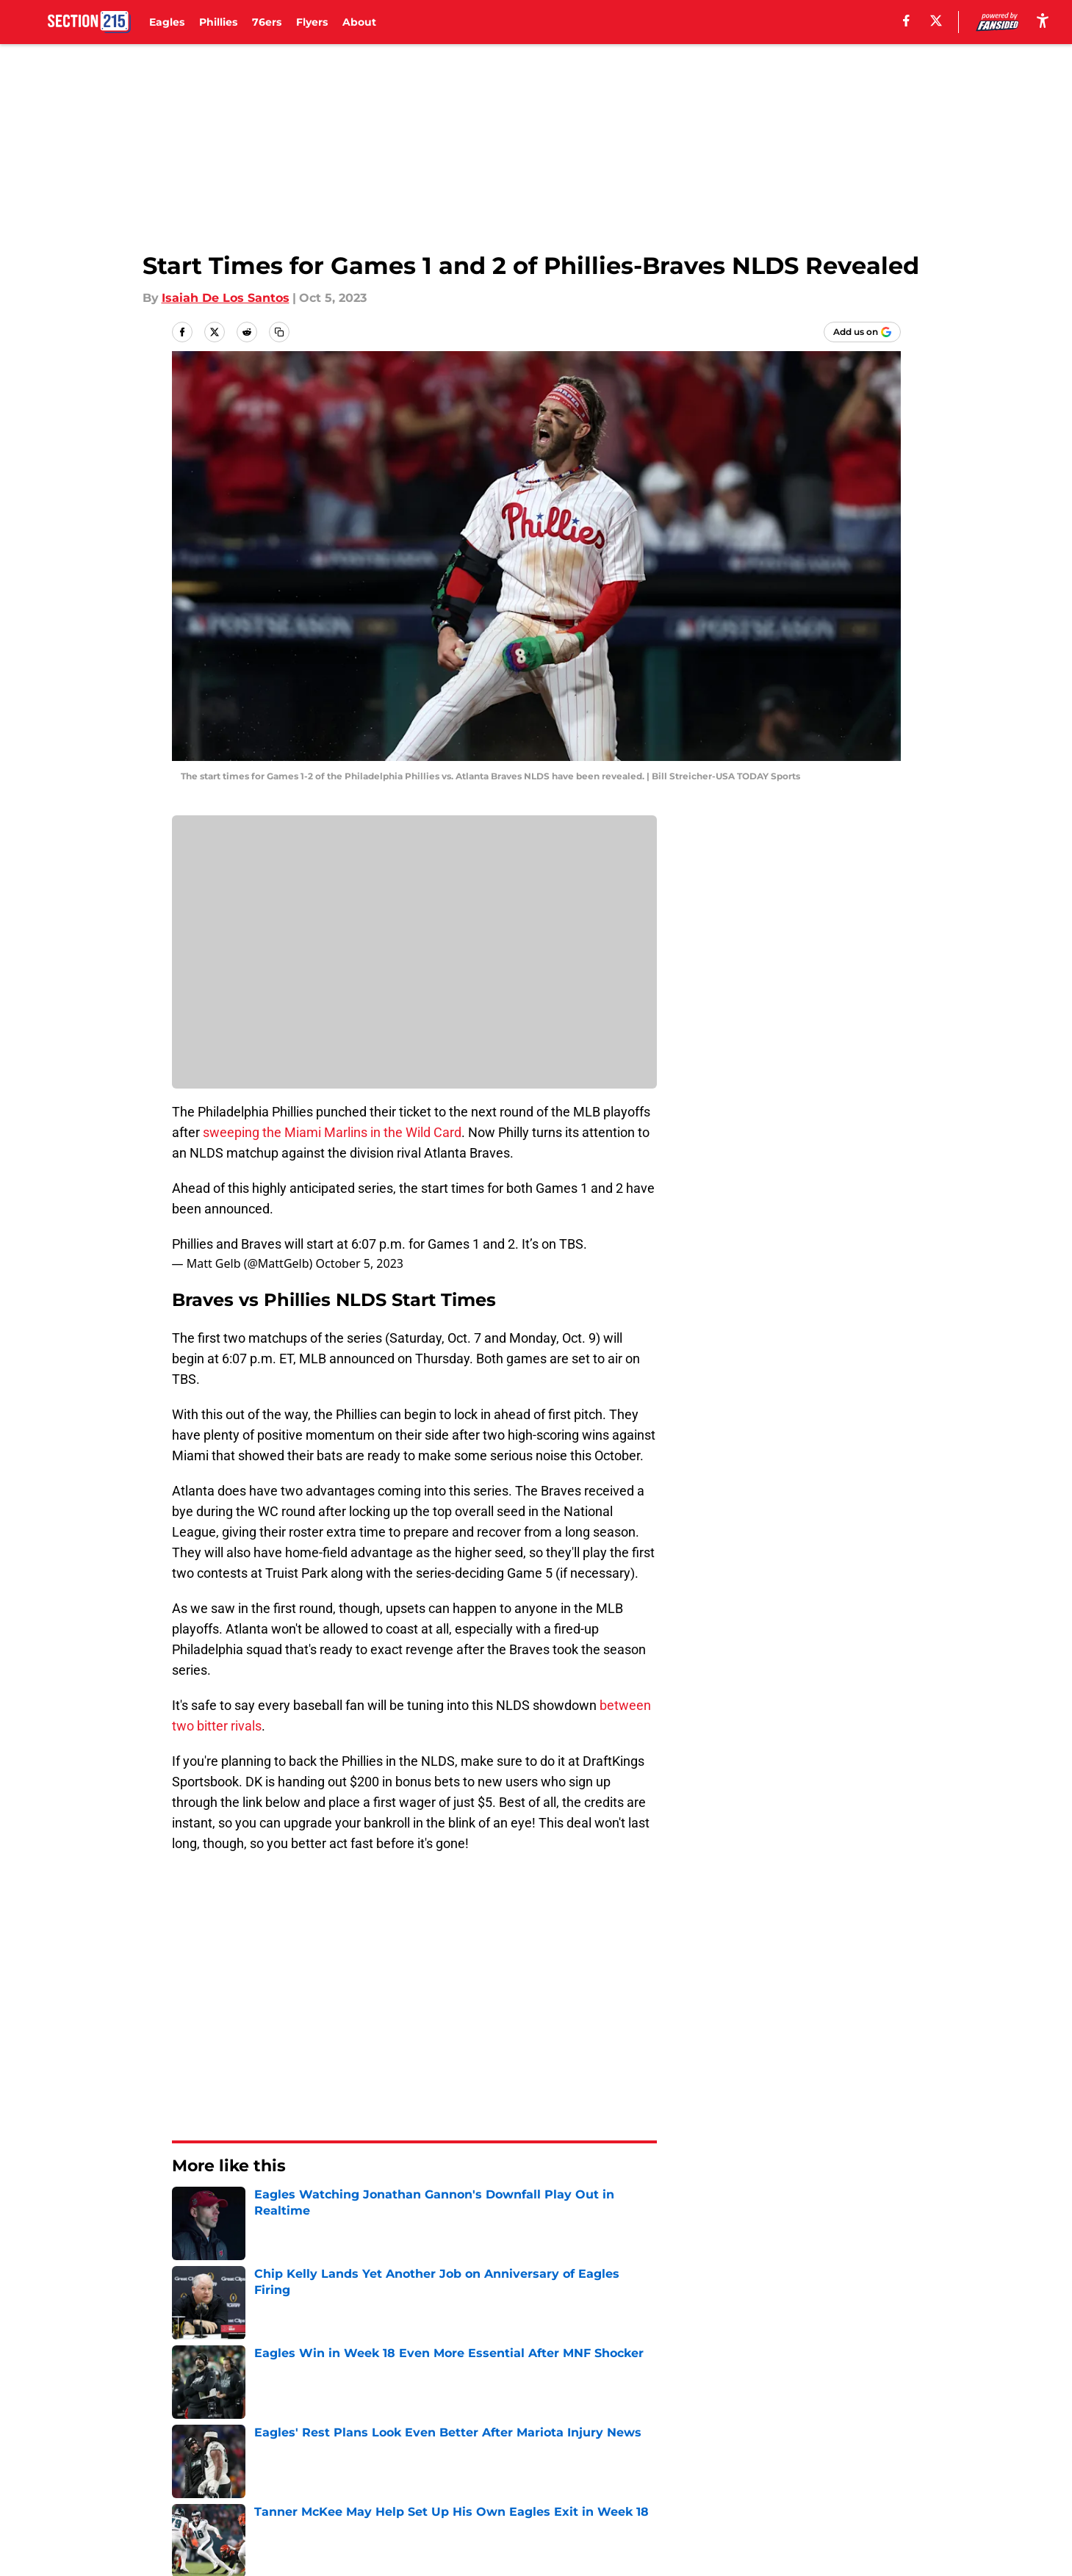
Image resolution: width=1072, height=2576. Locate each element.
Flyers (312, 22)
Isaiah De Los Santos (225, 298)
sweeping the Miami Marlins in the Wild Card (330, 1132)
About (359, 22)
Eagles (166, 22)
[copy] (279, 332)
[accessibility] (1042, 20)
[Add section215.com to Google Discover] (862, 332)
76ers (266, 22)
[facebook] (906, 20)
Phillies (218, 22)
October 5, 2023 (359, 1263)
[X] (936, 20)
